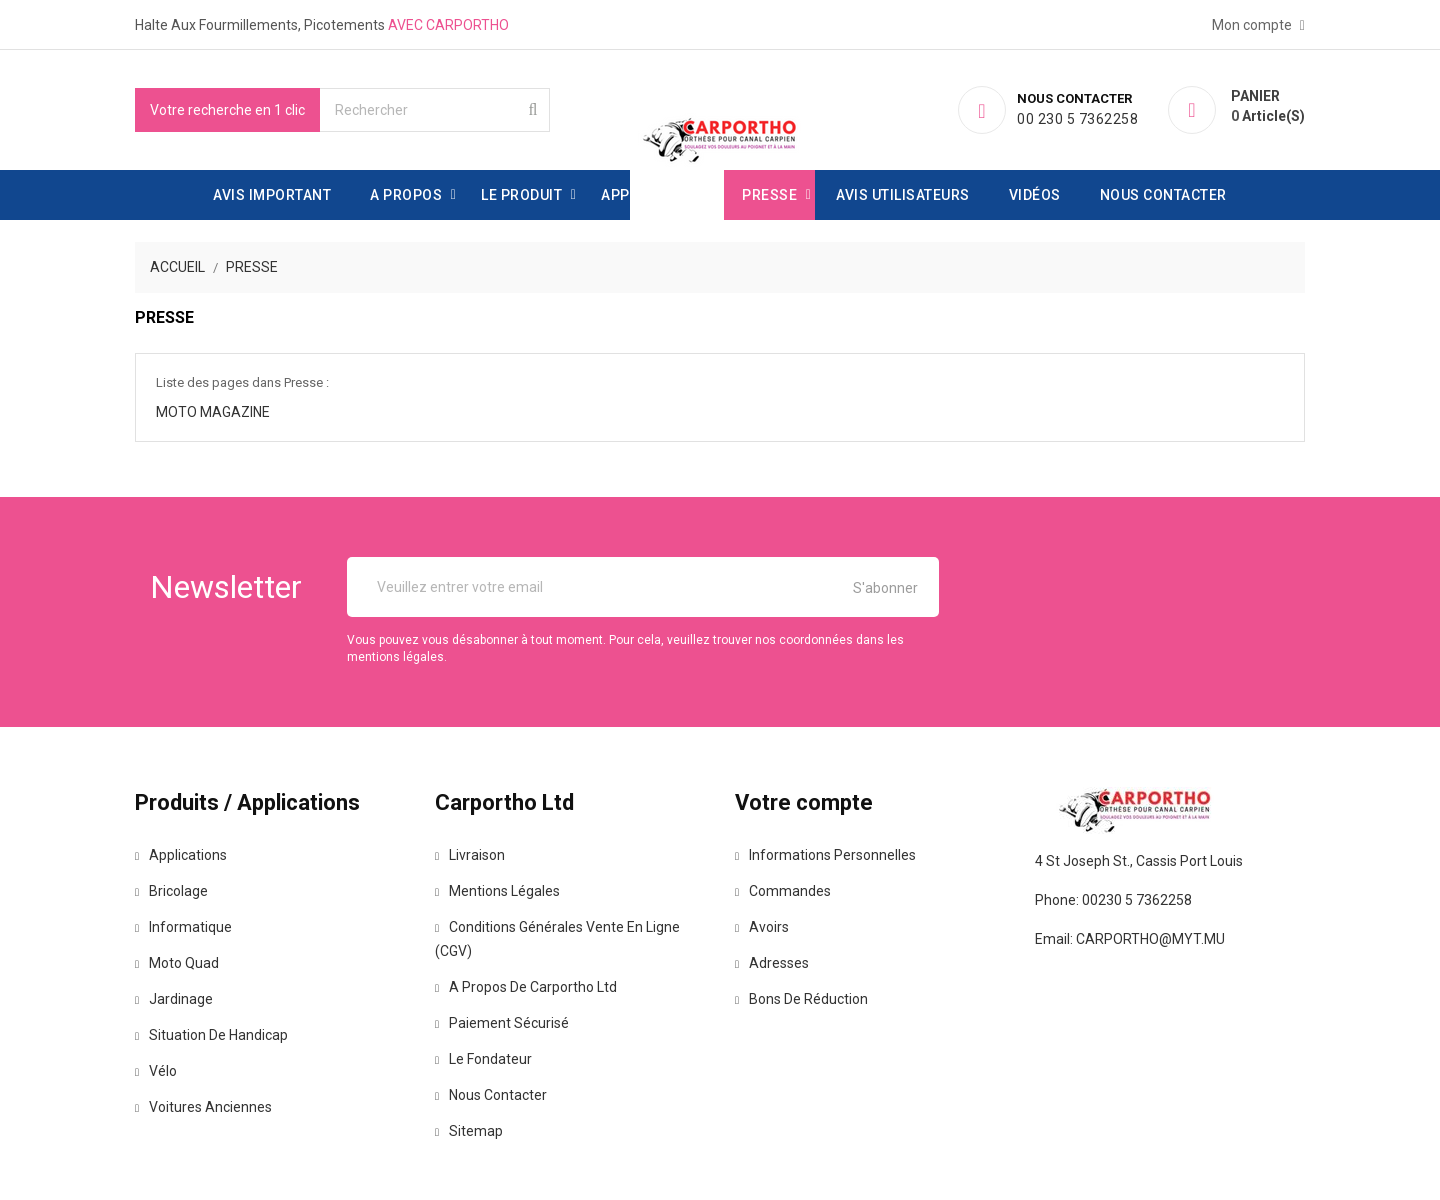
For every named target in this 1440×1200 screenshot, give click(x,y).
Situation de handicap (211, 1035)
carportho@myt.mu (1150, 939)
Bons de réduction (801, 999)
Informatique (183, 927)
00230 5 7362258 (1137, 900)
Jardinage (174, 999)
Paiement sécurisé (502, 1023)
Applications (652, 195)
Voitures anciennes (203, 1107)
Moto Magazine (213, 412)
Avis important (272, 195)
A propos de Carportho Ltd (526, 987)
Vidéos (1035, 195)
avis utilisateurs (903, 195)
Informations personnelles (825, 855)
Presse (769, 195)
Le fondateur (483, 1059)
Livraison (470, 855)
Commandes (783, 891)
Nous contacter (1163, 195)
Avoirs (762, 927)
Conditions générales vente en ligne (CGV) (557, 939)
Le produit (521, 195)
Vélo (156, 1071)
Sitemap (469, 1131)
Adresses (772, 963)
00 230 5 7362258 (1080, 119)
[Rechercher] (435, 110)
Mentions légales (497, 891)
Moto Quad (177, 963)
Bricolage (171, 891)
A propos (406, 195)
